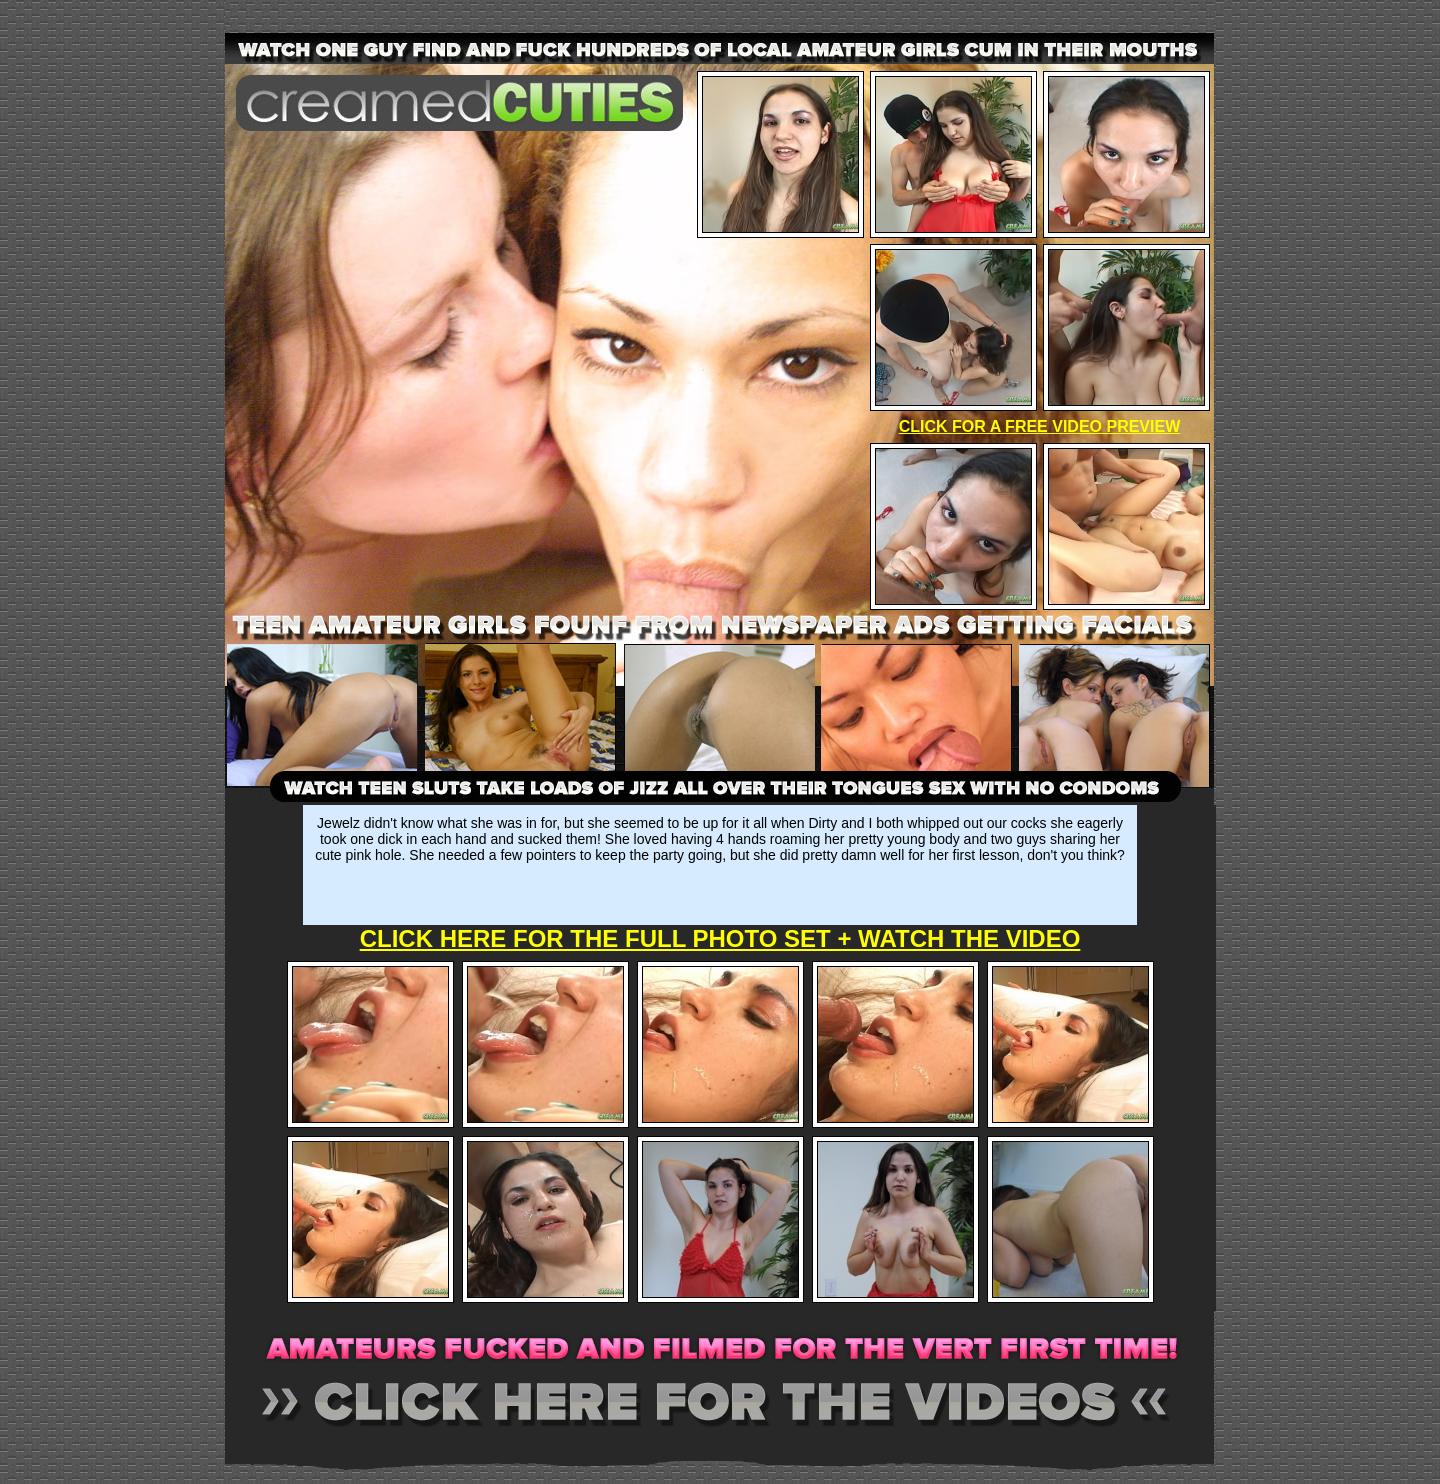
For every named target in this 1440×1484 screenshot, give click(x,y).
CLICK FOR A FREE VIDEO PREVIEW (1040, 426)
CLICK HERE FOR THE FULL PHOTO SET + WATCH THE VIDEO (720, 938)
